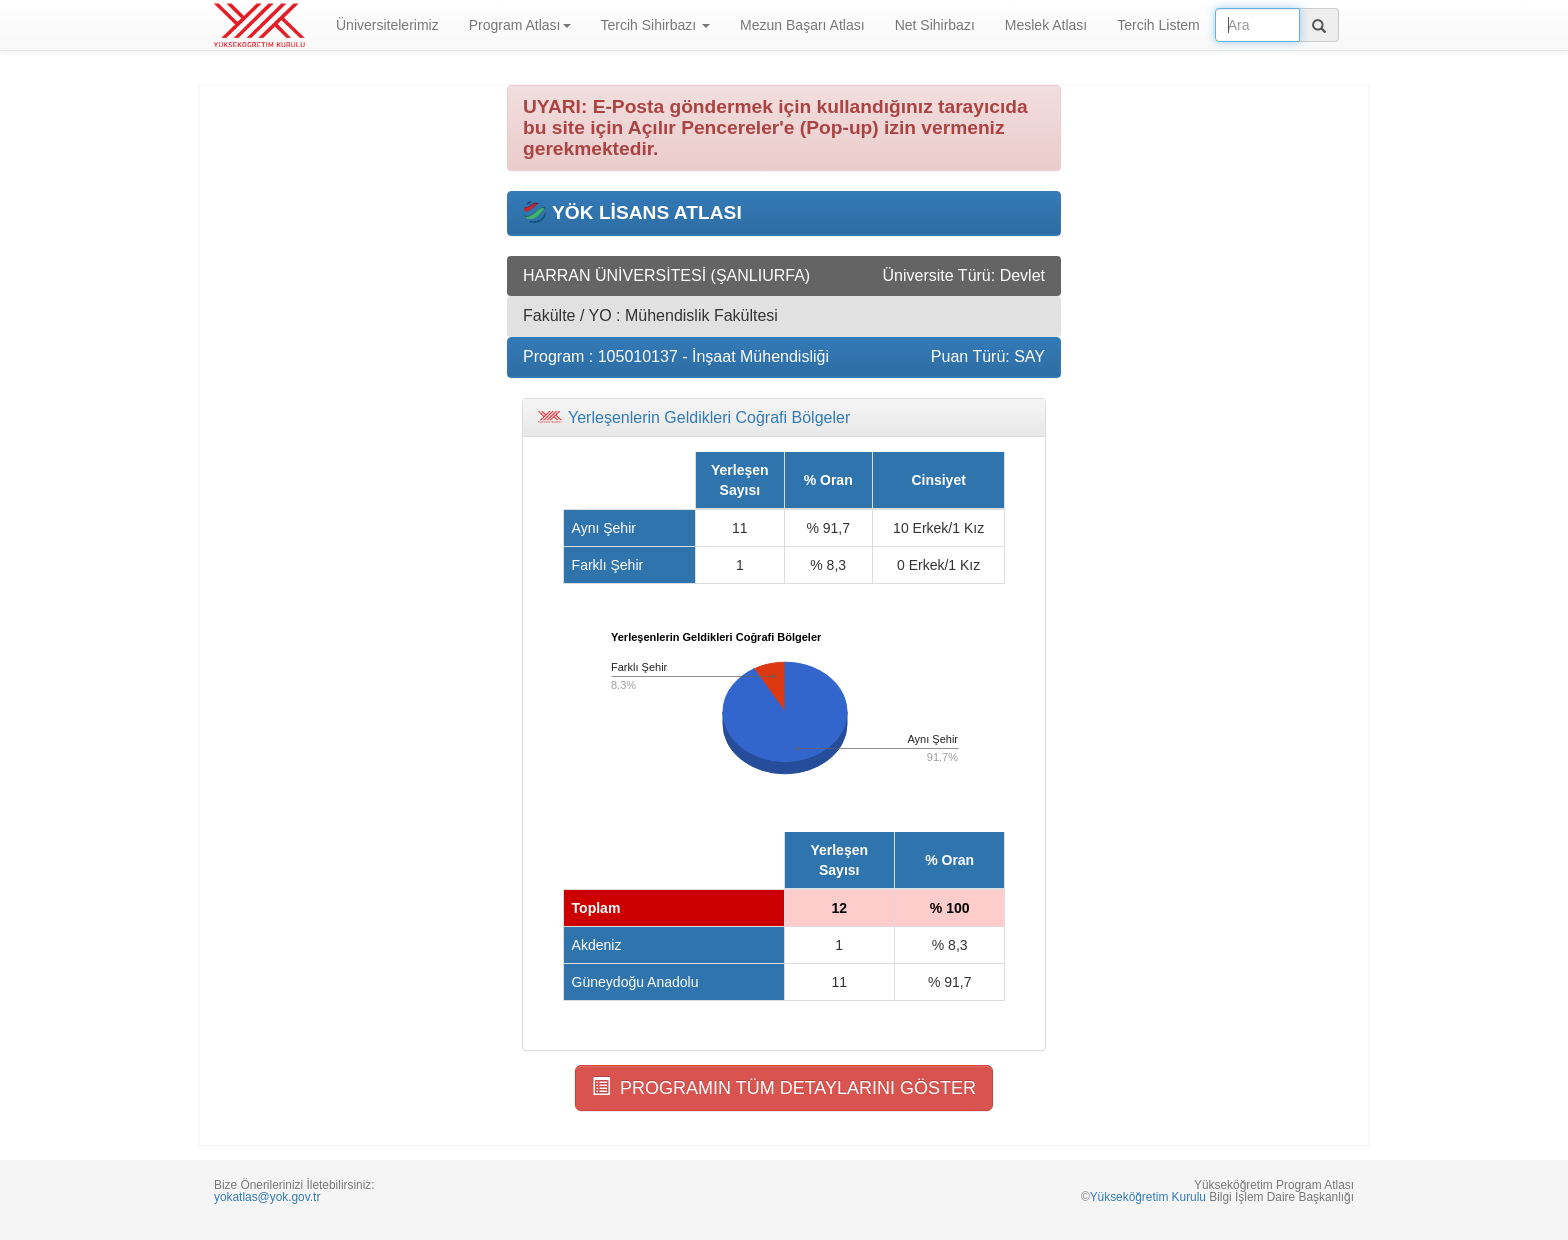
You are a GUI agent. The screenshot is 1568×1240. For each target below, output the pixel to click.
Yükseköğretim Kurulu (1148, 1197)
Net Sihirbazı (935, 25)
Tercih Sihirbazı (656, 25)
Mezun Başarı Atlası (802, 25)
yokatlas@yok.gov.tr (267, 1197)
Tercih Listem (1158, 25)
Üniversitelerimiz (387, 25)
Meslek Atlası (1046, 25)
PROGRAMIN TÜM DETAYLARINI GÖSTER (784, 1087)
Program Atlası (520, 25)
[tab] (784, 418)
